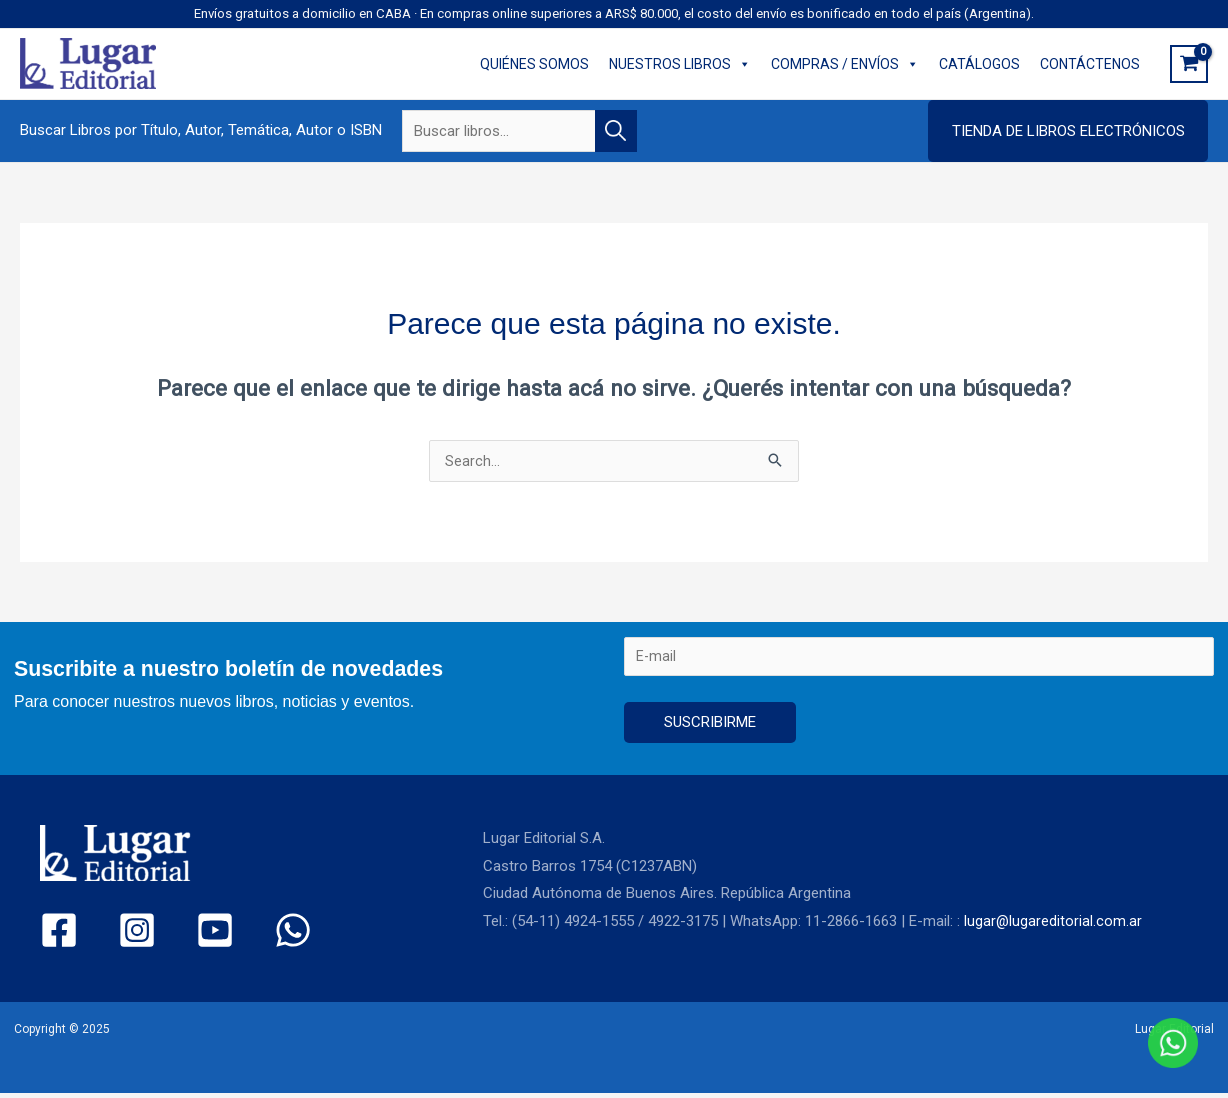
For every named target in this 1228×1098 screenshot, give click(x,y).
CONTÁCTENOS (1090, 64)
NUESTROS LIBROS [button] (680, 64)
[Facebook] (58, 934)
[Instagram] (119, 934)
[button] (1068, 131)
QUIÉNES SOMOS (534, 64)
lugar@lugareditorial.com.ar (1053, 926)
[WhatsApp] (241, 934)
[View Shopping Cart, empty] (1189, 64)
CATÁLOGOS (979, 64)
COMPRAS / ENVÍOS (845, 64)
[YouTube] (180, 934)
